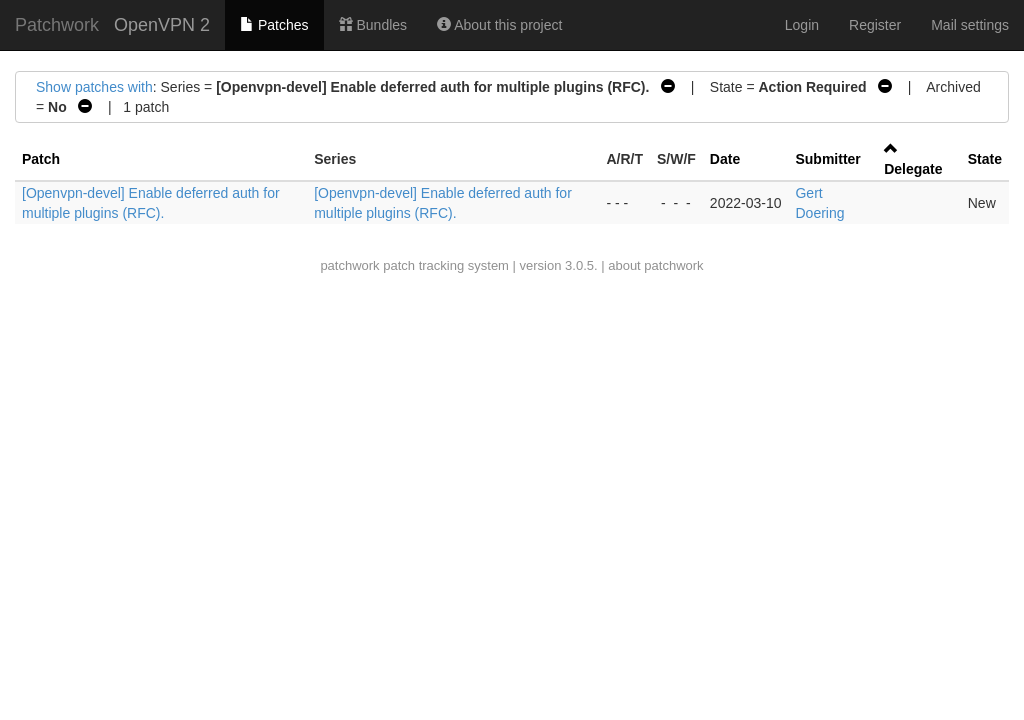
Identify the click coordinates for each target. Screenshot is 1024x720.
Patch (41, 159)
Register (875, 25)
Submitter (827, 159)
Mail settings (970, 25)
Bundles (373, 25)
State (985, 159)
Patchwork (57, 25)
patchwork (349, 265)
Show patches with (94, 87)
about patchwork (655, 265)
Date (725, 159)
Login (802, 25)
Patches (274, 25)
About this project (499, 25)
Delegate (913, 169)
